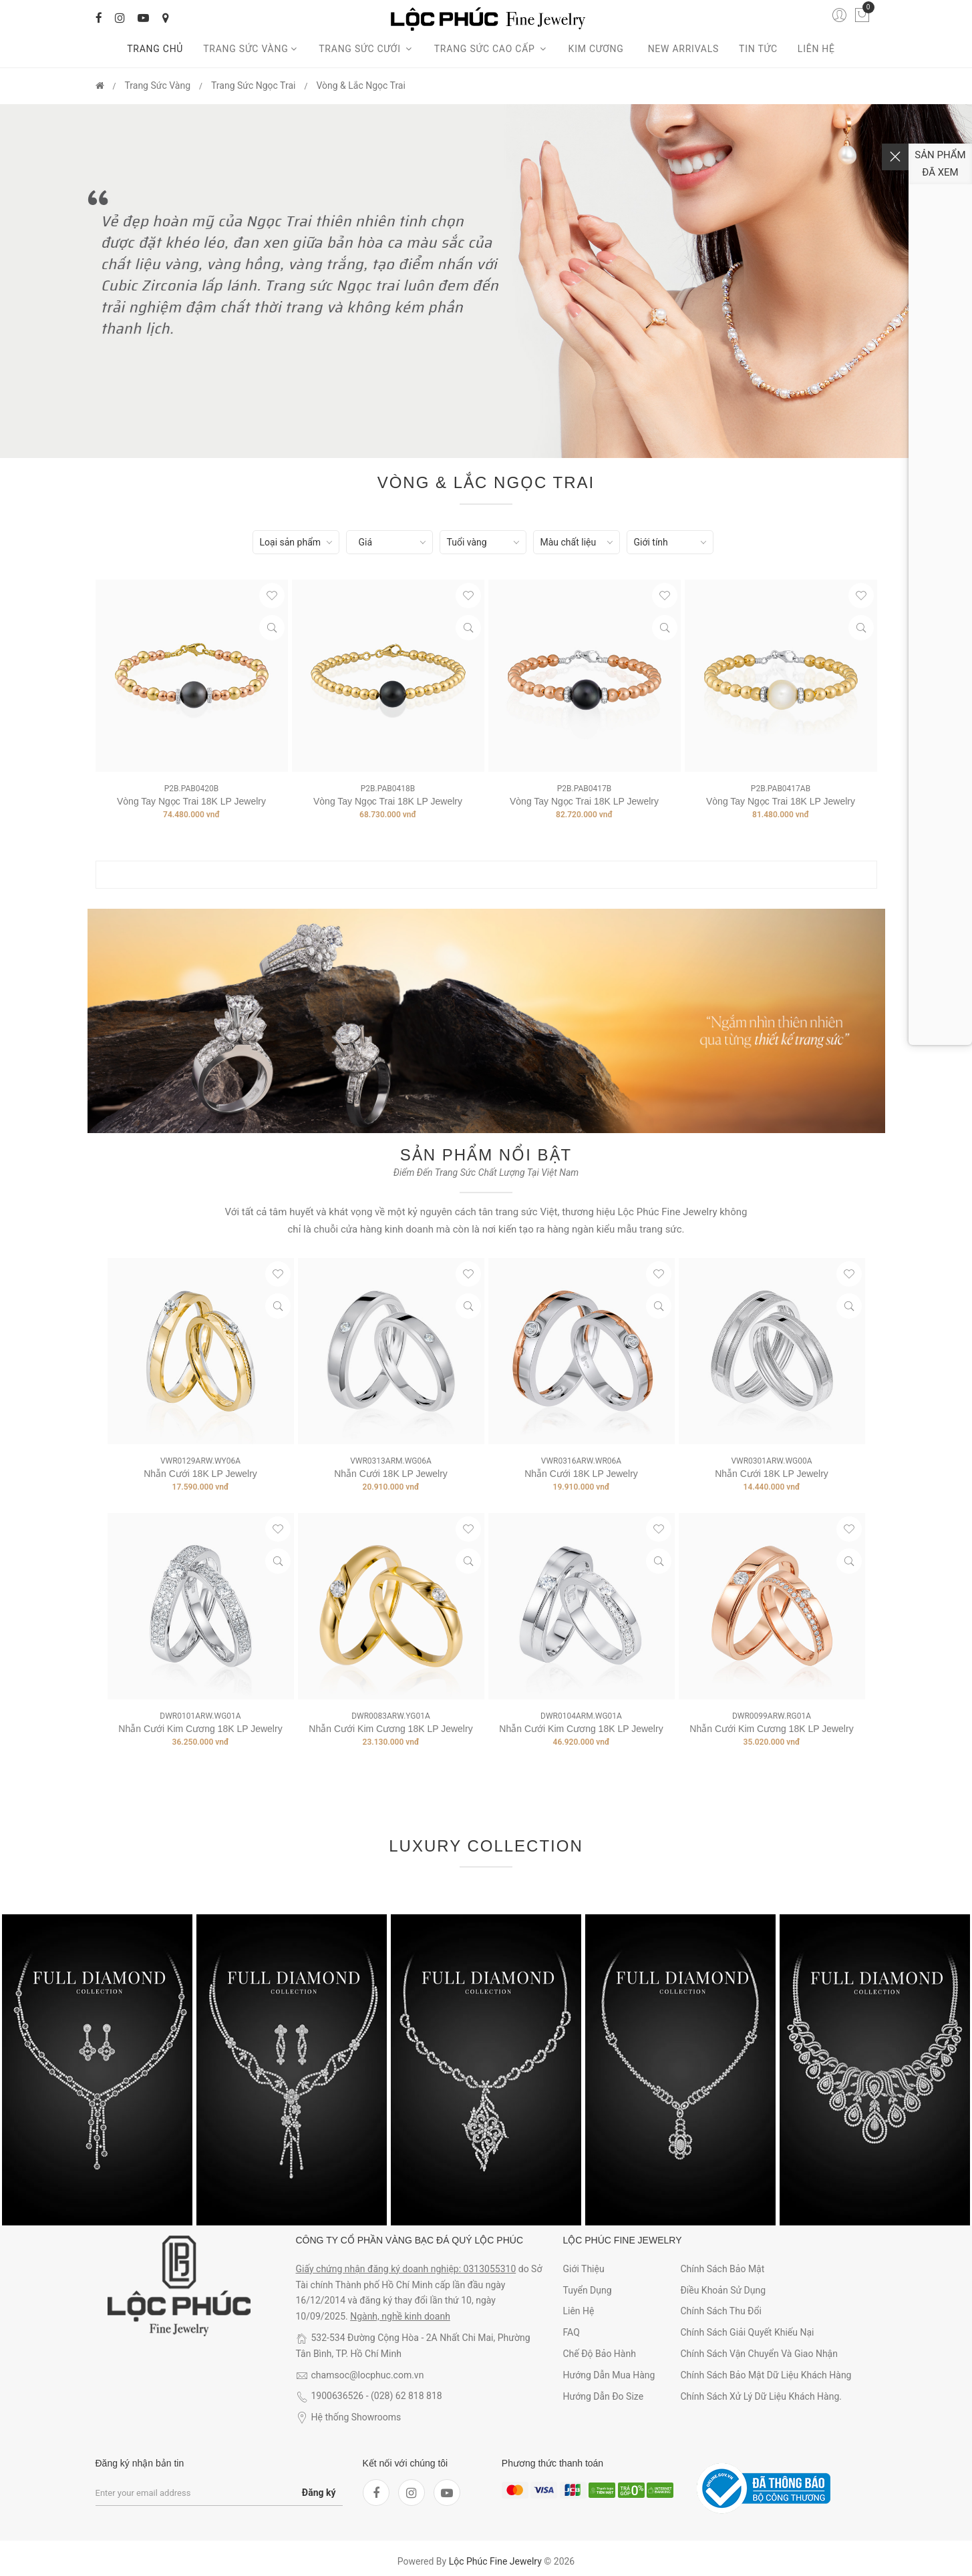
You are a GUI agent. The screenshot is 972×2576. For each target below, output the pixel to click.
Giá (366, 542)
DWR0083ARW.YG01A (390, 1716)
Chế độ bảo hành (599, 2353)
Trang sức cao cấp (491, 48)
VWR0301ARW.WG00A (771, 1461)
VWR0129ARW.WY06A (200, 1461)
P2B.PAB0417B (584, 788)
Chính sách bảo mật (722, 2269)
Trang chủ (155, 48)
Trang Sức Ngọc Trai (253, 85)
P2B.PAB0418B (388, 788)
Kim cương (598, 48)
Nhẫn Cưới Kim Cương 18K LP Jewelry (200, 1728)
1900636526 (337, 2395)
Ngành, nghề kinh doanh (400, 2316)
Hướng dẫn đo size (603, 2396)
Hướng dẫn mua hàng (609, 2375)
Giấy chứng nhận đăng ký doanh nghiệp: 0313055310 (406, 2269)
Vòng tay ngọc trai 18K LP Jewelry (191, 801)
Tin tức (758, 48)
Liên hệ (816, 48)
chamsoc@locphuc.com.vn (367, 2375)
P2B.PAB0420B (191, 788)
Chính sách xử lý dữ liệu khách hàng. (761, 2396)
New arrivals (683, 48)
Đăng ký (319, 2492)
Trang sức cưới (366, 48)
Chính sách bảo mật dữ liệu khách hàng (765, 2375)
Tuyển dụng (587, 2290)
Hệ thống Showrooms (356, 2417)
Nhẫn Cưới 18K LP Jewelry (200, 1473)
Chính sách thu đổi (720, 2311)
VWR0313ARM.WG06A (391, 1461)
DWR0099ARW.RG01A (771, 1716)
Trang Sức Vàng (251, 48)
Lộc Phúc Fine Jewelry (495, 2561)
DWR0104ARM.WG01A (581, 1716)
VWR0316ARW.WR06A (581, 1461)
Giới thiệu (584, 2269)
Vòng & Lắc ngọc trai (360, 85)
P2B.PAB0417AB (780, 788)
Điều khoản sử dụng (723, 2290)
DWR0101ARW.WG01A (200, 1716)
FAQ (571, 2332)
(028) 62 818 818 (406, 2395)
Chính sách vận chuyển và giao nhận (759, 2353)
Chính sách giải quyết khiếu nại (747, 2332)
